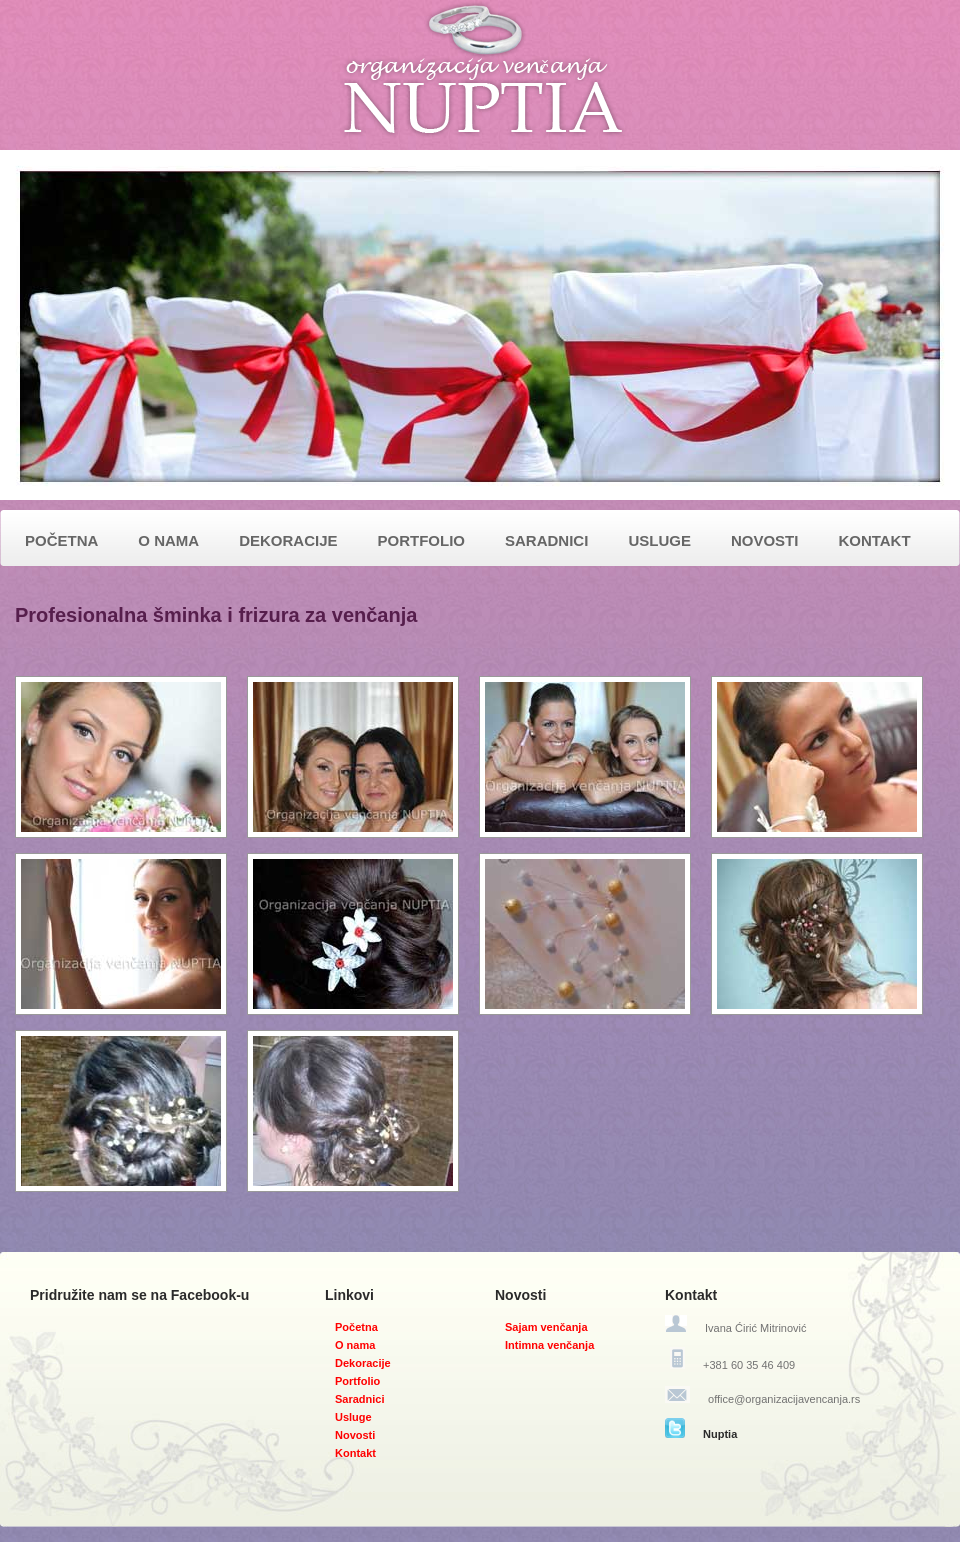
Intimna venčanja (549, 1345)
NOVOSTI (765, 540)
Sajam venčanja (546, 1327)
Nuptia (720, 1434)
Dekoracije (363, 1363)
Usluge (353, 1417)
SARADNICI (546, 540)
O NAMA (168, 540)
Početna (356, 1327)
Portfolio (357, 1381)
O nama (355, 1345)
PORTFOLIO (422, 540)
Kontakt (355, 1453)
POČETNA (61, 540)
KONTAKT (874, 540)
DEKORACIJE (288, 540)
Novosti (355, 1435)
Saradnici (360, 1399)
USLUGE (659, 540)
